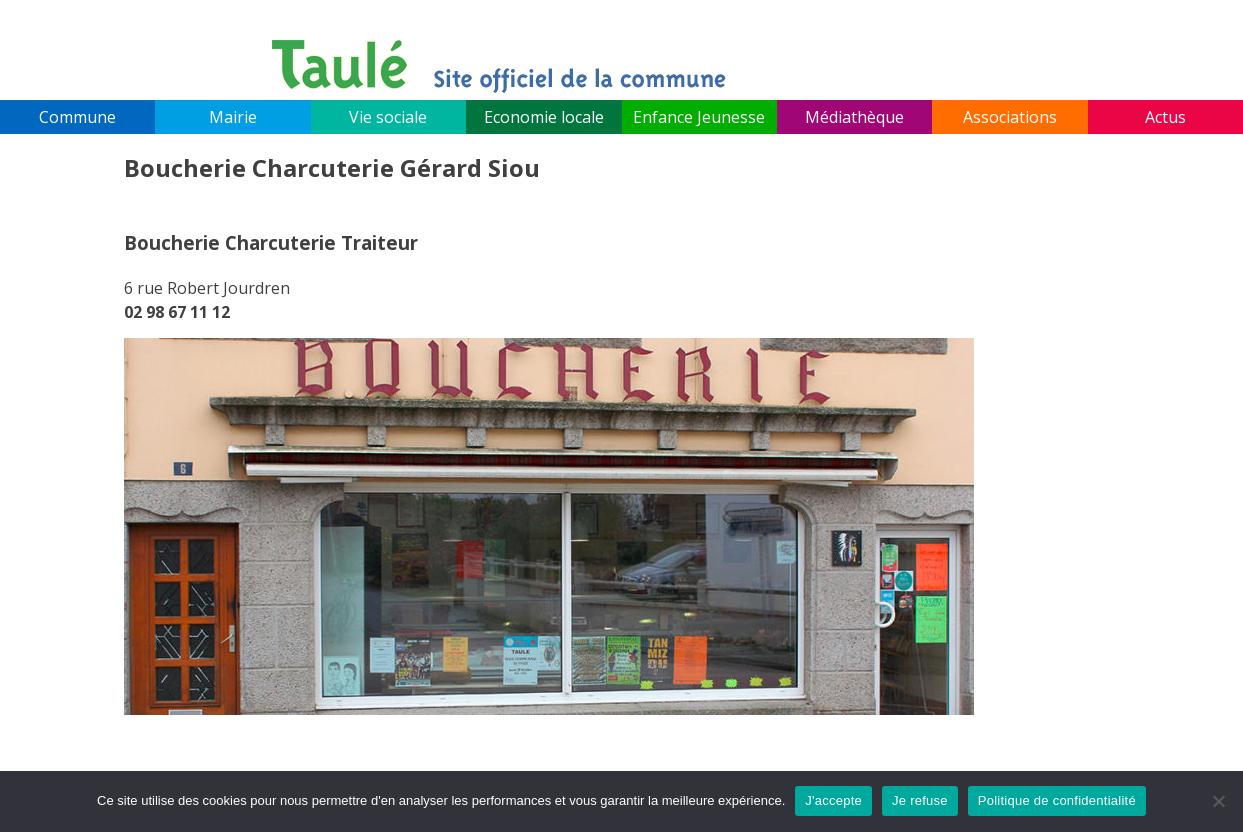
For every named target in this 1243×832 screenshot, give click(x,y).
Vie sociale (388, 117)
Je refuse (920, 800)
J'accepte (833, 800)
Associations (1010, 117)
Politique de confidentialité (1057, 800)
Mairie (233, 117)
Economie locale (544, 117)
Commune (77, 117)
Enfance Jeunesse (699, 117)
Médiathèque (854, 117)
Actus (1165, 117)
